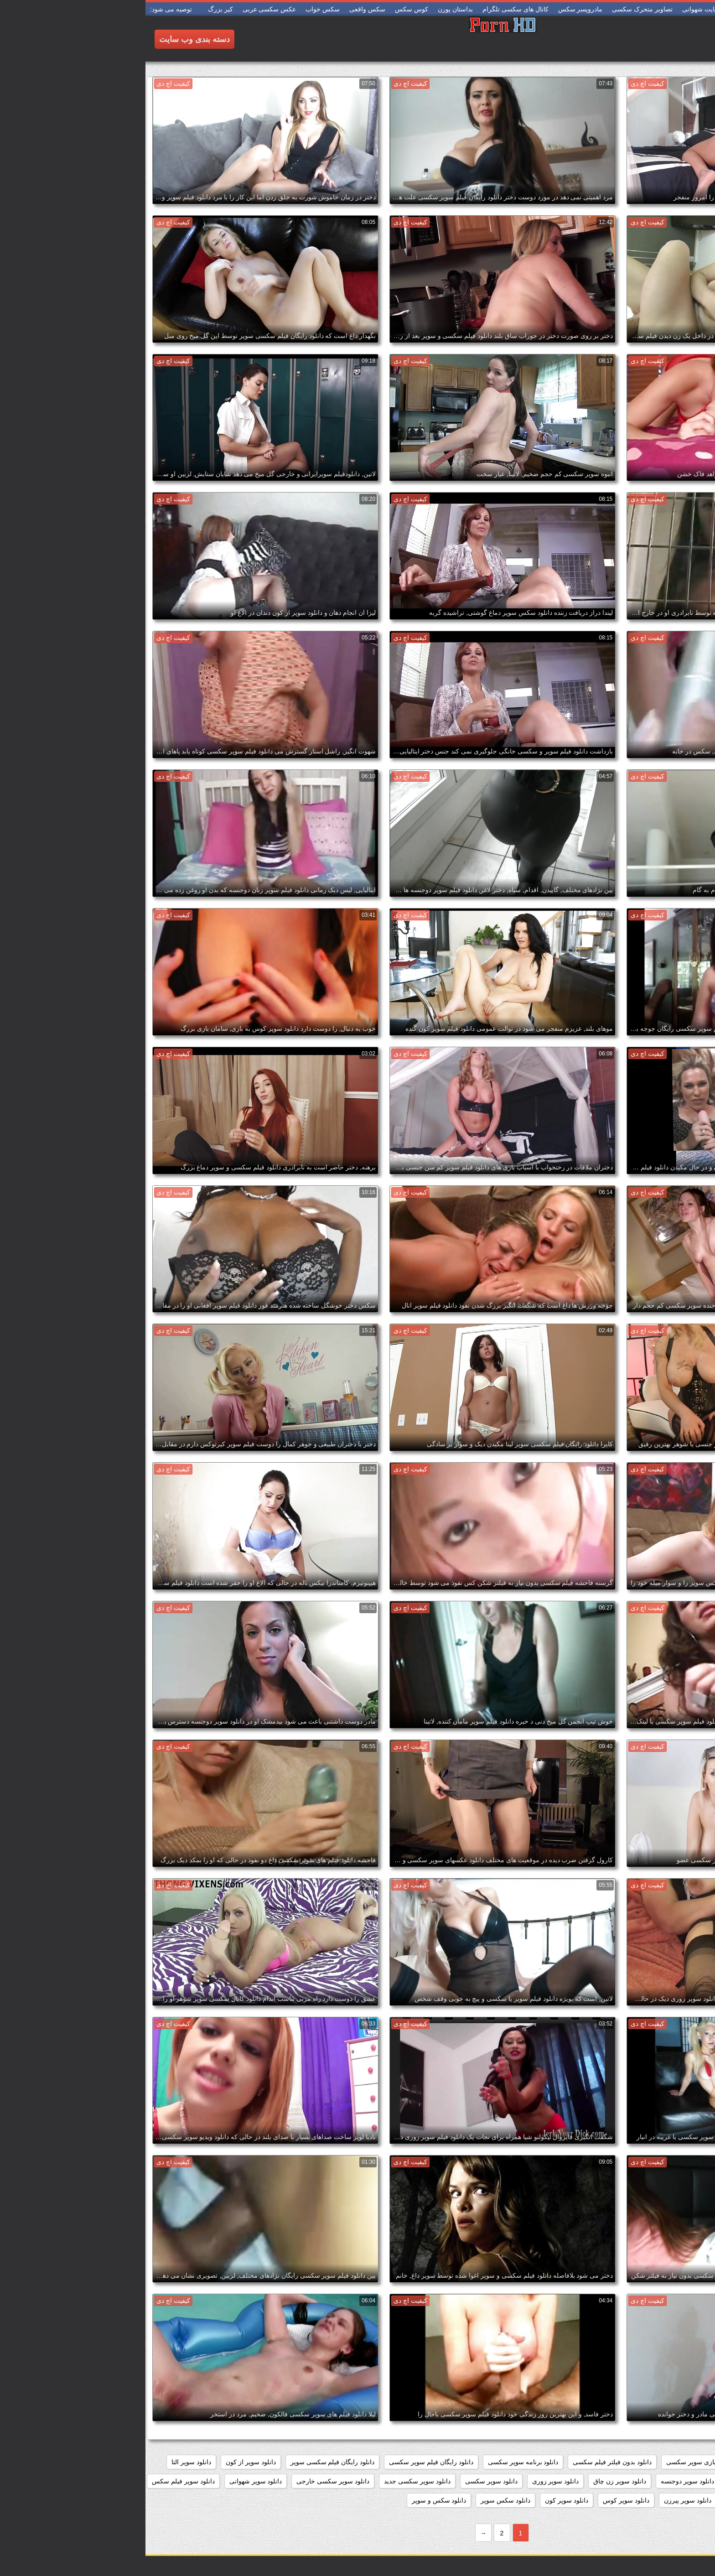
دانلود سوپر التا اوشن (675, 2481)
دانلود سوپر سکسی (346, 2481)
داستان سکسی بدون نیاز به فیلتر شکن (652, 2462)
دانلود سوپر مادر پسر (676, 2500)
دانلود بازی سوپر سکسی (554, 2462)
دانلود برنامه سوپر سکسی (377, 2462)
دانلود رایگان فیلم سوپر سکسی (286, 2462)
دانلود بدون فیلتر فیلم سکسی (466, 2462)
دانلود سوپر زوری (410, 2481)
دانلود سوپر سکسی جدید (271, 2481)
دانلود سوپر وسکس (606, 2500)
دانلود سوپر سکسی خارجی (187, 2481)
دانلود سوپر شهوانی (110, 2481)
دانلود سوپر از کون (105, 2462)
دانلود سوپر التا (46, 2462)
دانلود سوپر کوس (480, 2500)
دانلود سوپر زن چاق (474, 2481)
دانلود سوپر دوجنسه (542, 2481)
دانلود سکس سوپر (360, 2500)
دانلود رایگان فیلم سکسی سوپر (187, 2462)
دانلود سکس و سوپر (293, 2500)
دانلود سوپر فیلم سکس (37, 2481)
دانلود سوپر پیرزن (542, 2500)
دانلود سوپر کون (421, 2500)
